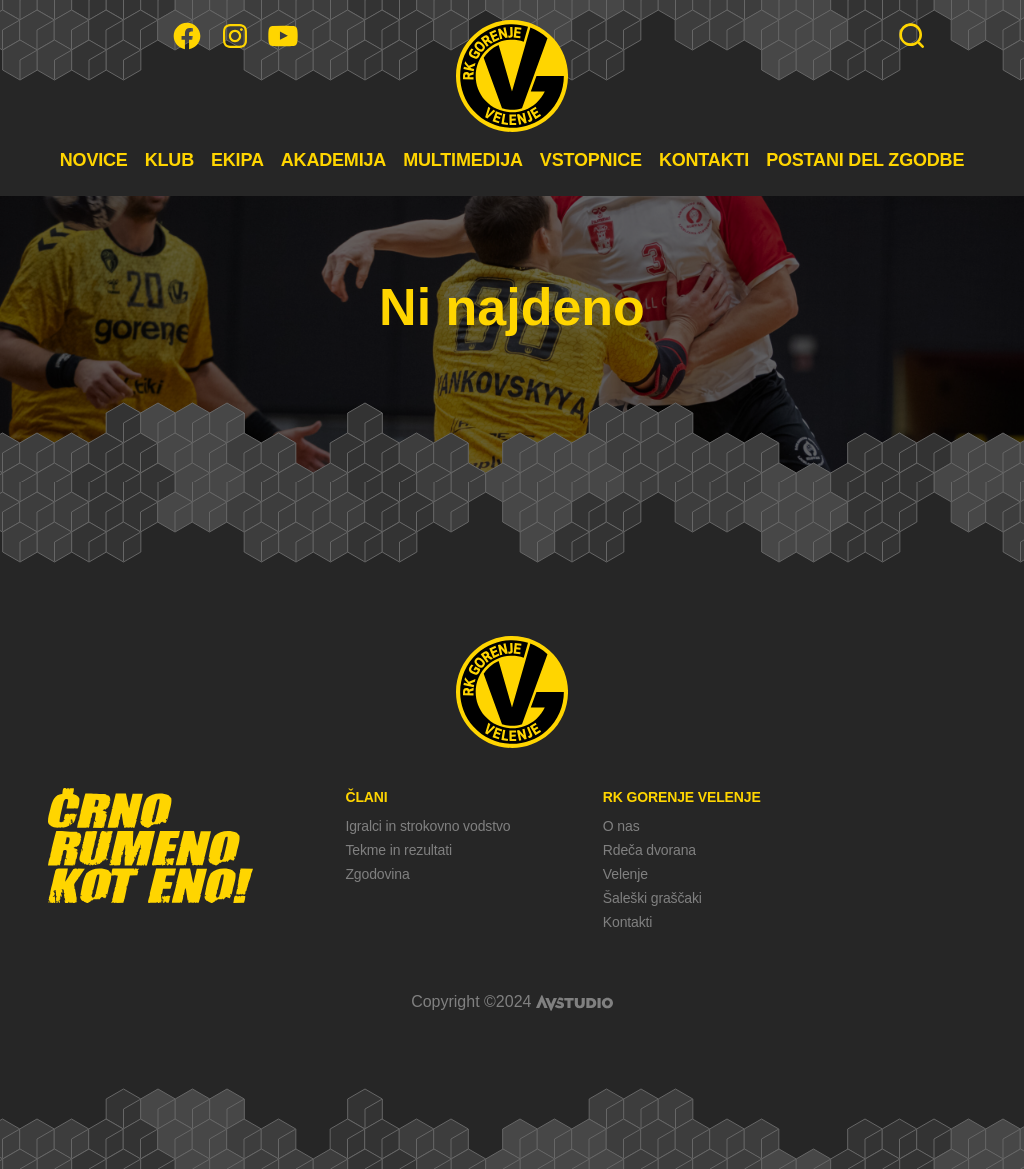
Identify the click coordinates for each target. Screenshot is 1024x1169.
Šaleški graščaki (652, 898)
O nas (621, 826)
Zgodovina (377, 874)
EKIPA (237, 160)
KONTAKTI (704, 160)
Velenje (625, 874)
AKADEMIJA (333, 160)
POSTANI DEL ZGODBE (865, 160)
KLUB (169, 160)
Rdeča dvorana (649, 850)
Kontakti (627, 922)
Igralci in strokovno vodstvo (427, 826)
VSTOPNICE (591, 160)
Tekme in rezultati (398, 850)
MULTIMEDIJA (463, 160)
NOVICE (94, 160)
